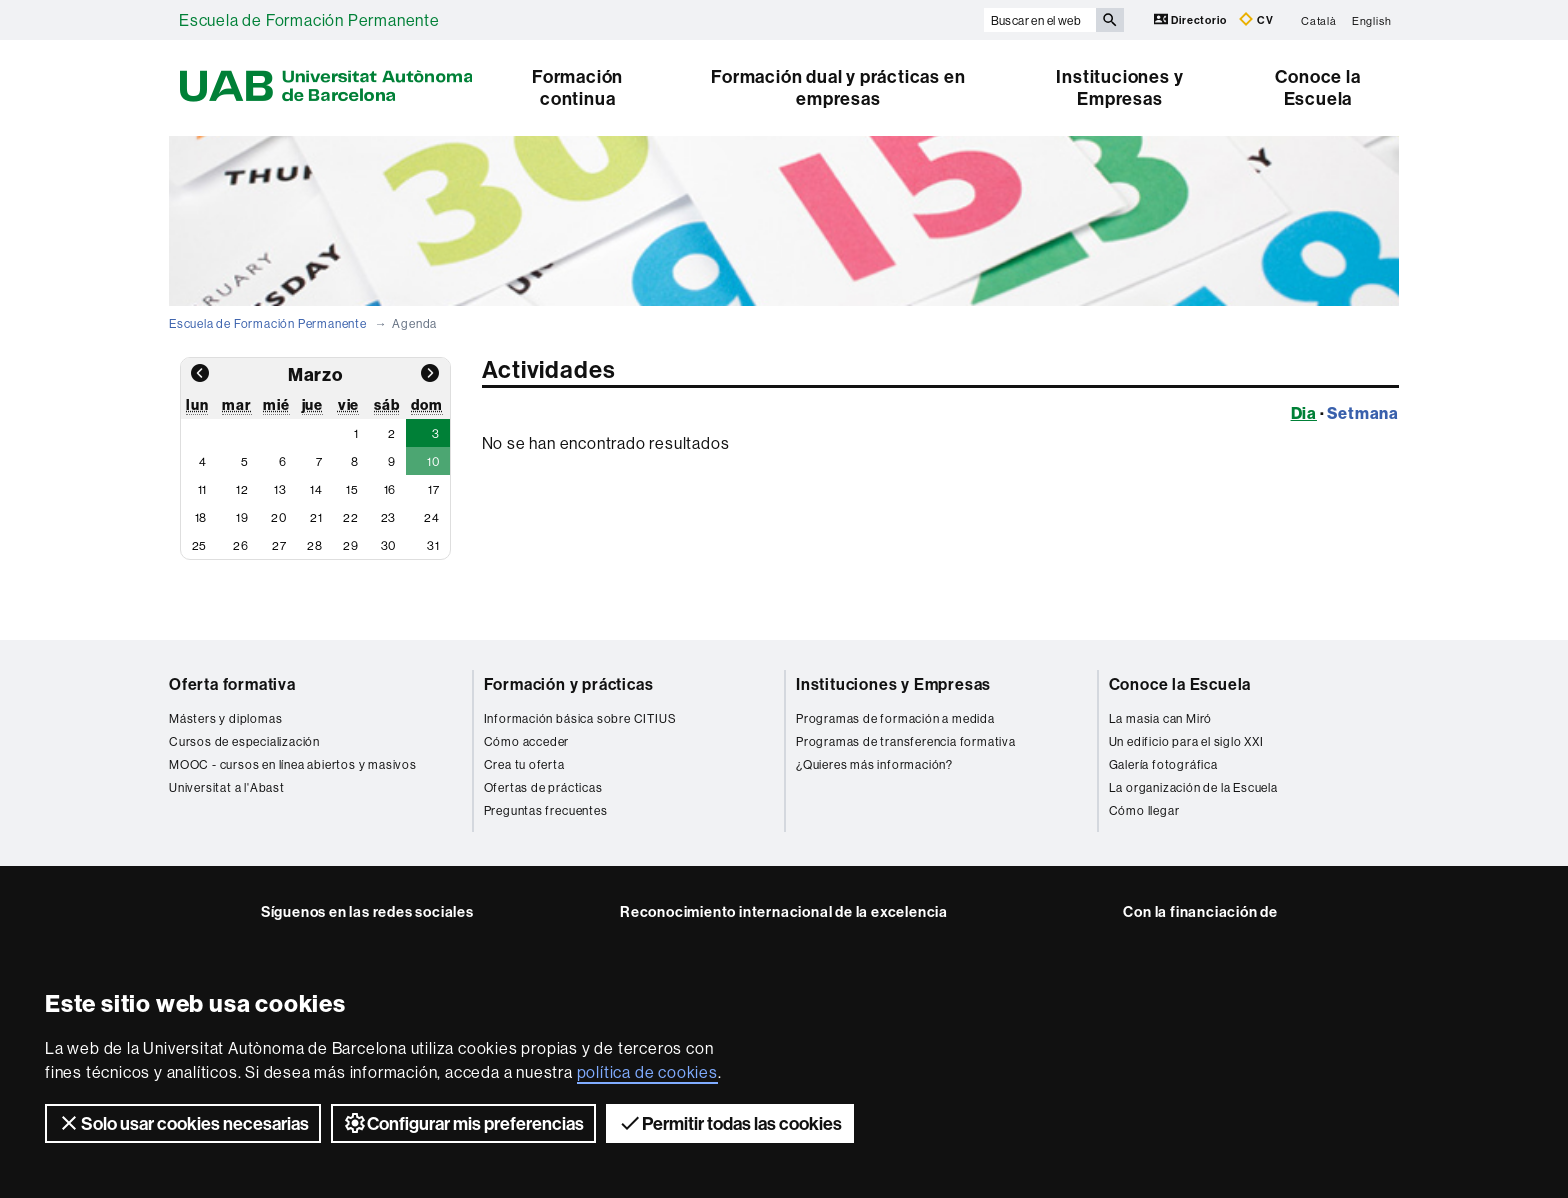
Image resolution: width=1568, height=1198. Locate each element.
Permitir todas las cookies (730, 1123)
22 (351, 517)
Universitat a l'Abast (227, 787)
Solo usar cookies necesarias (183, 1123)
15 (352, 489)
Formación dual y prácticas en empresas (838, 87)
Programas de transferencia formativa (906, 741)
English (1372, 20)
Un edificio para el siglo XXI (1186, 741)
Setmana (1363, 413)
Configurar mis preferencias (463, 1123)
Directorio (1192, 19)
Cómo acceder (527, 741)
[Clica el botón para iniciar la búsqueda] (1110, 20)
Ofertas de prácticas (543, 787)
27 (279, 545)
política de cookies (647, 1072)
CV (1256, 19)
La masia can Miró (1161, 718)
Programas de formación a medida (895, 718)
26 (241, 545)
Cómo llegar (1144, 810)
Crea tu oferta (524, 764)
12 (242, 489)
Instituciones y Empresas (1119, 87)
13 (280, 489)
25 (200, 545)
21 (316, 517)
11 (203, 489)
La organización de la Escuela (1193, 787)
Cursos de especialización (244, 741)
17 (434, 489)
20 (279, 517)
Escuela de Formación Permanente (309, 20)
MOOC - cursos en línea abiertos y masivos (293, 764)
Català (1319, 20)
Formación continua (577, 87)
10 (433, 461)
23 (389, 517)
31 (433, 545)
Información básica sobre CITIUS (580, 718)
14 (316, 489)
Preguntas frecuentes (546, 810)
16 (390, 489)
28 (315, 545)
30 (389, 545)
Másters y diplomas (225, 718)
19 (242, 517)
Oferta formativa (232, 684)
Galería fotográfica (1163, 764)
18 (201, 517)
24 (432, 517)
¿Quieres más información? (874, 764)
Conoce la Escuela (1317, 87)
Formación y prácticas (569, 684)
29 (351, 545)
